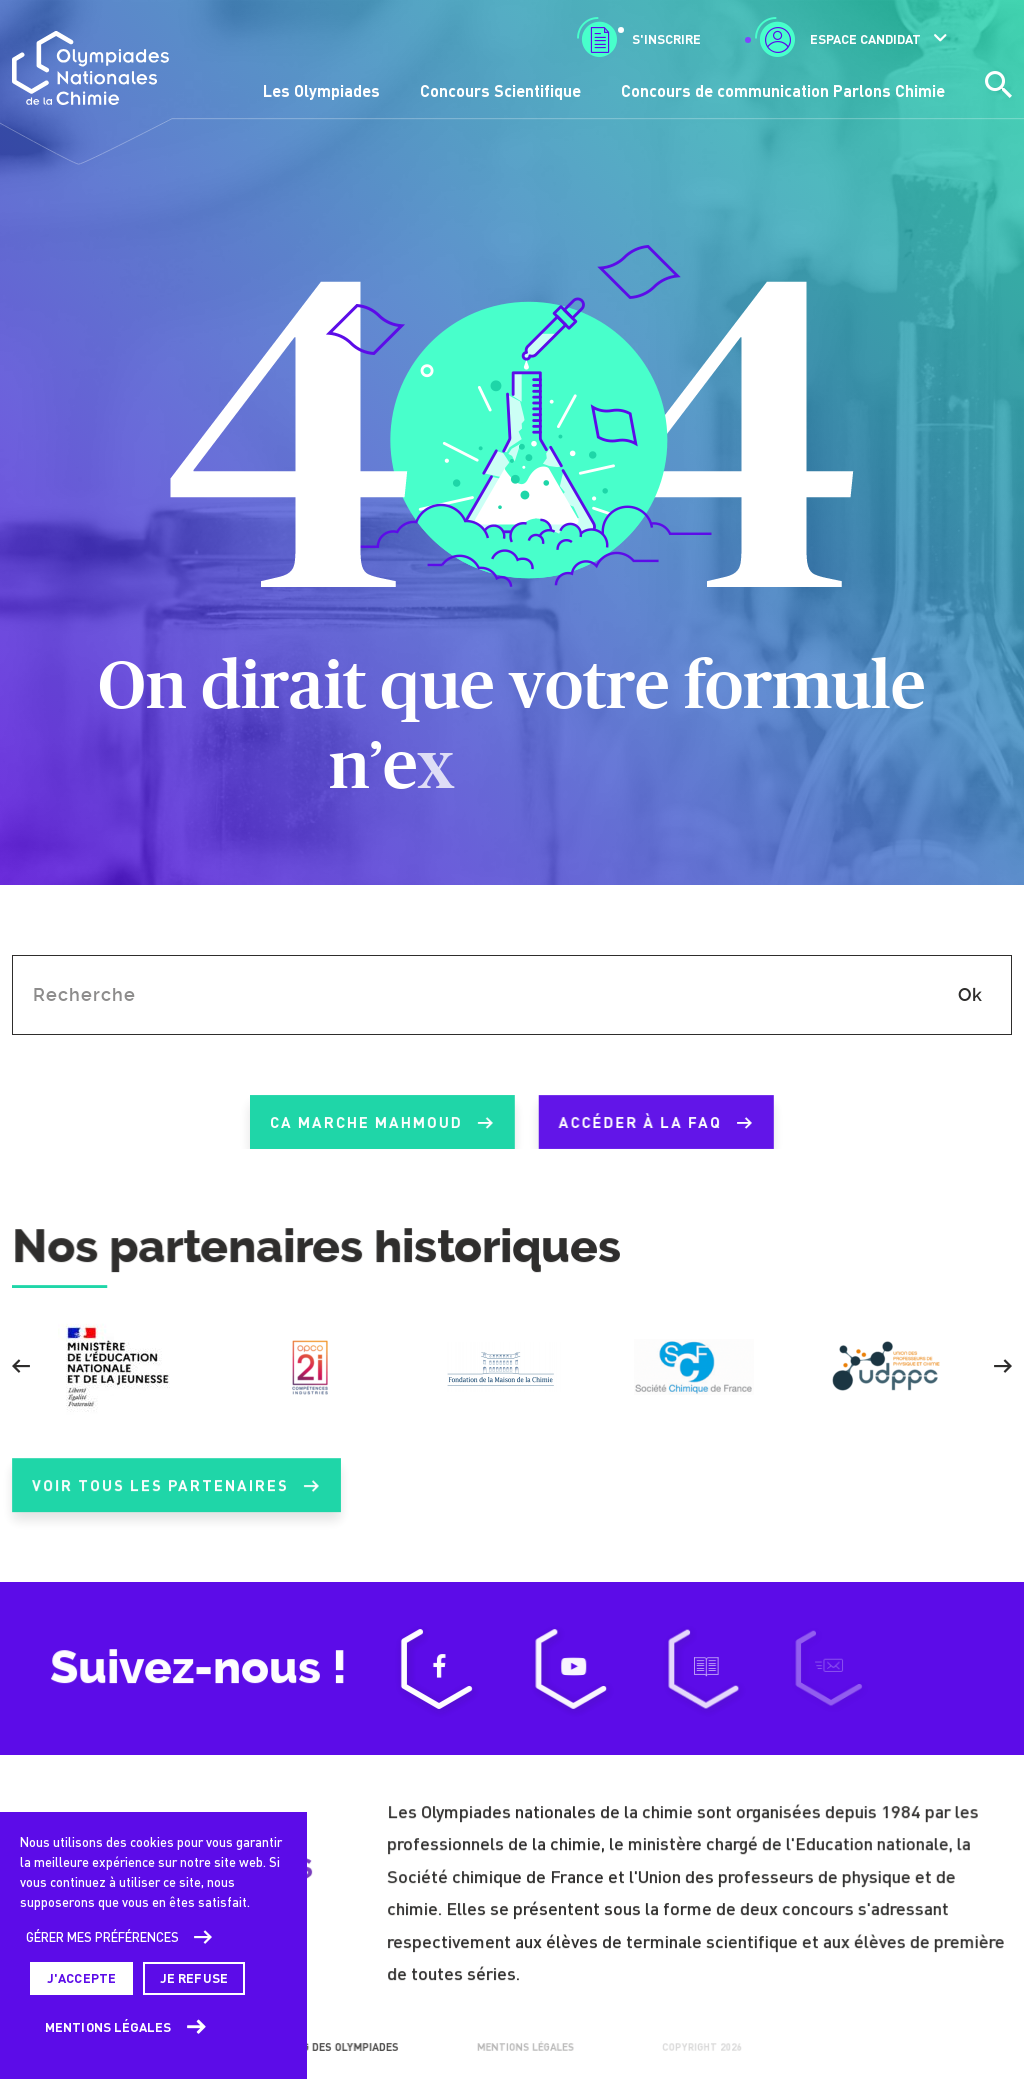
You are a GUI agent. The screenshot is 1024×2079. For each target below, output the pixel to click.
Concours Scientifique (500, 90)
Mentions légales (108, 2027)
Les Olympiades (321, 90)
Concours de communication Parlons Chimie (783, 90)
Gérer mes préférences (102, 1937)
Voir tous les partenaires (176, 1504)
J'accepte (81, 1978)
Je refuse (194, 1978)
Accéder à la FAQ (637, 1123)
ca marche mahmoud (363, 1123)
